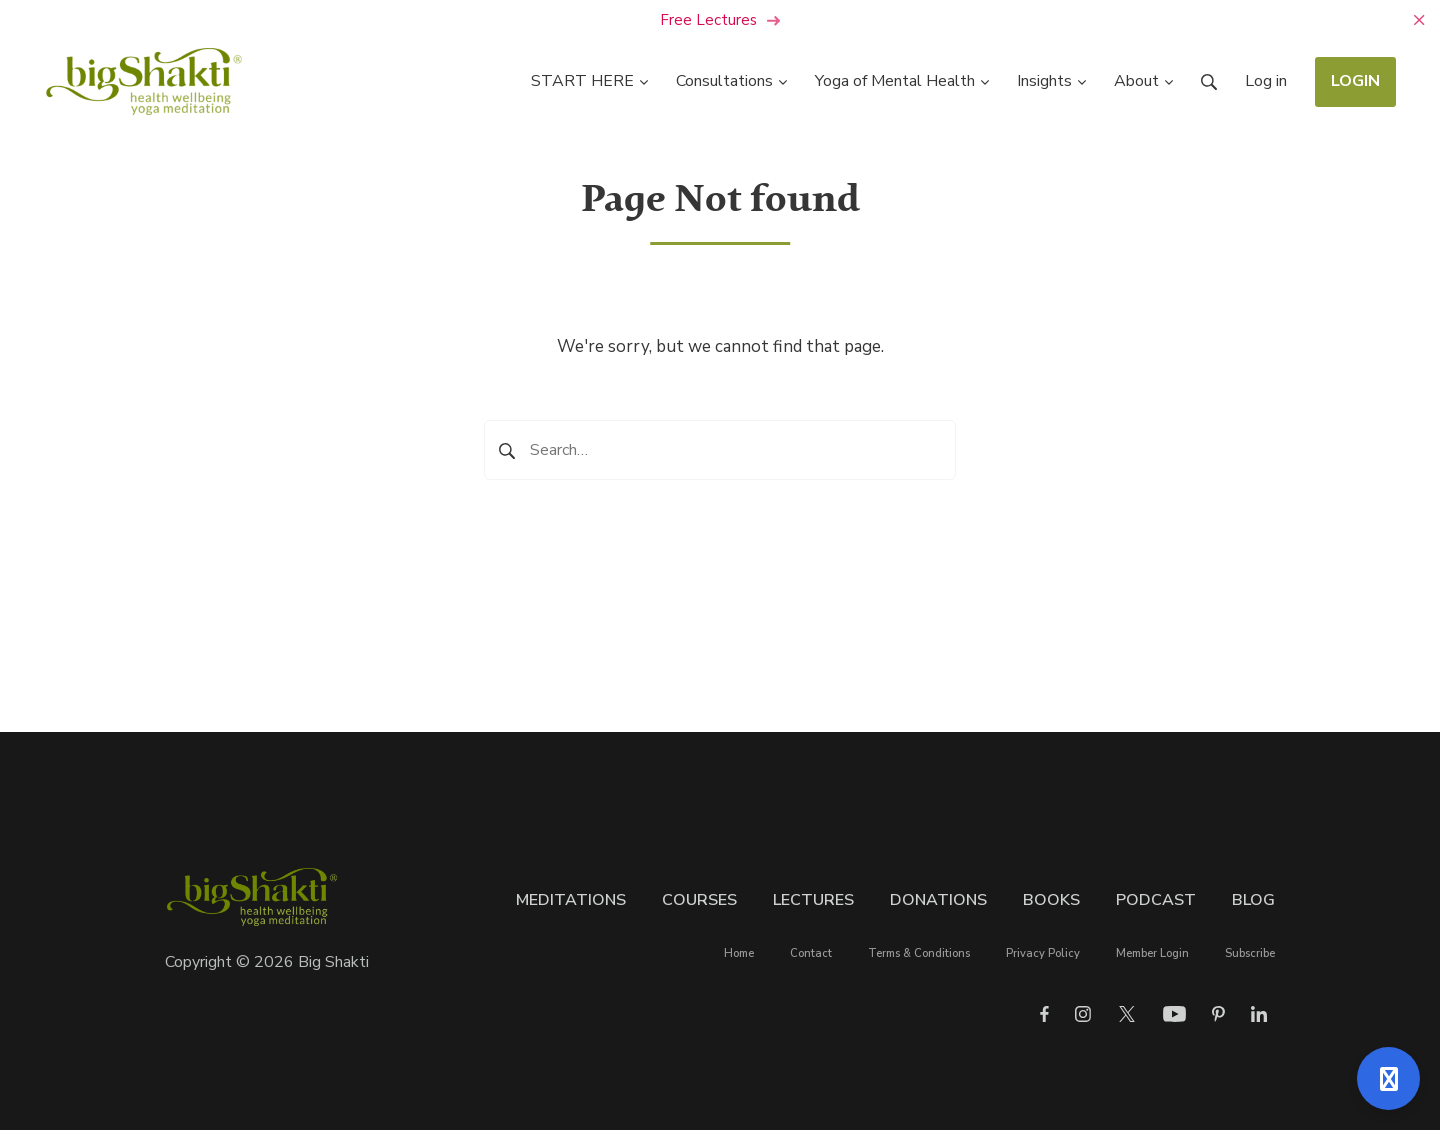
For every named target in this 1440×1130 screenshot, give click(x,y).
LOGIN (1355, 81)
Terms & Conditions (919, 953)
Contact (811, 953)
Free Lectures (720, 20)
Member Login (1152, 953)
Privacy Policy (1043, 953)
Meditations (571, 900)
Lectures (813, 900)
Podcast (1156, 900)
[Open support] (1388, 1078)
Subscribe (1250, 953)
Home (739, 953)
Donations (938, 900)
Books (1051, 900)
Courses (699, 900)
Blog (1253, 900)
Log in (1266, 81)
